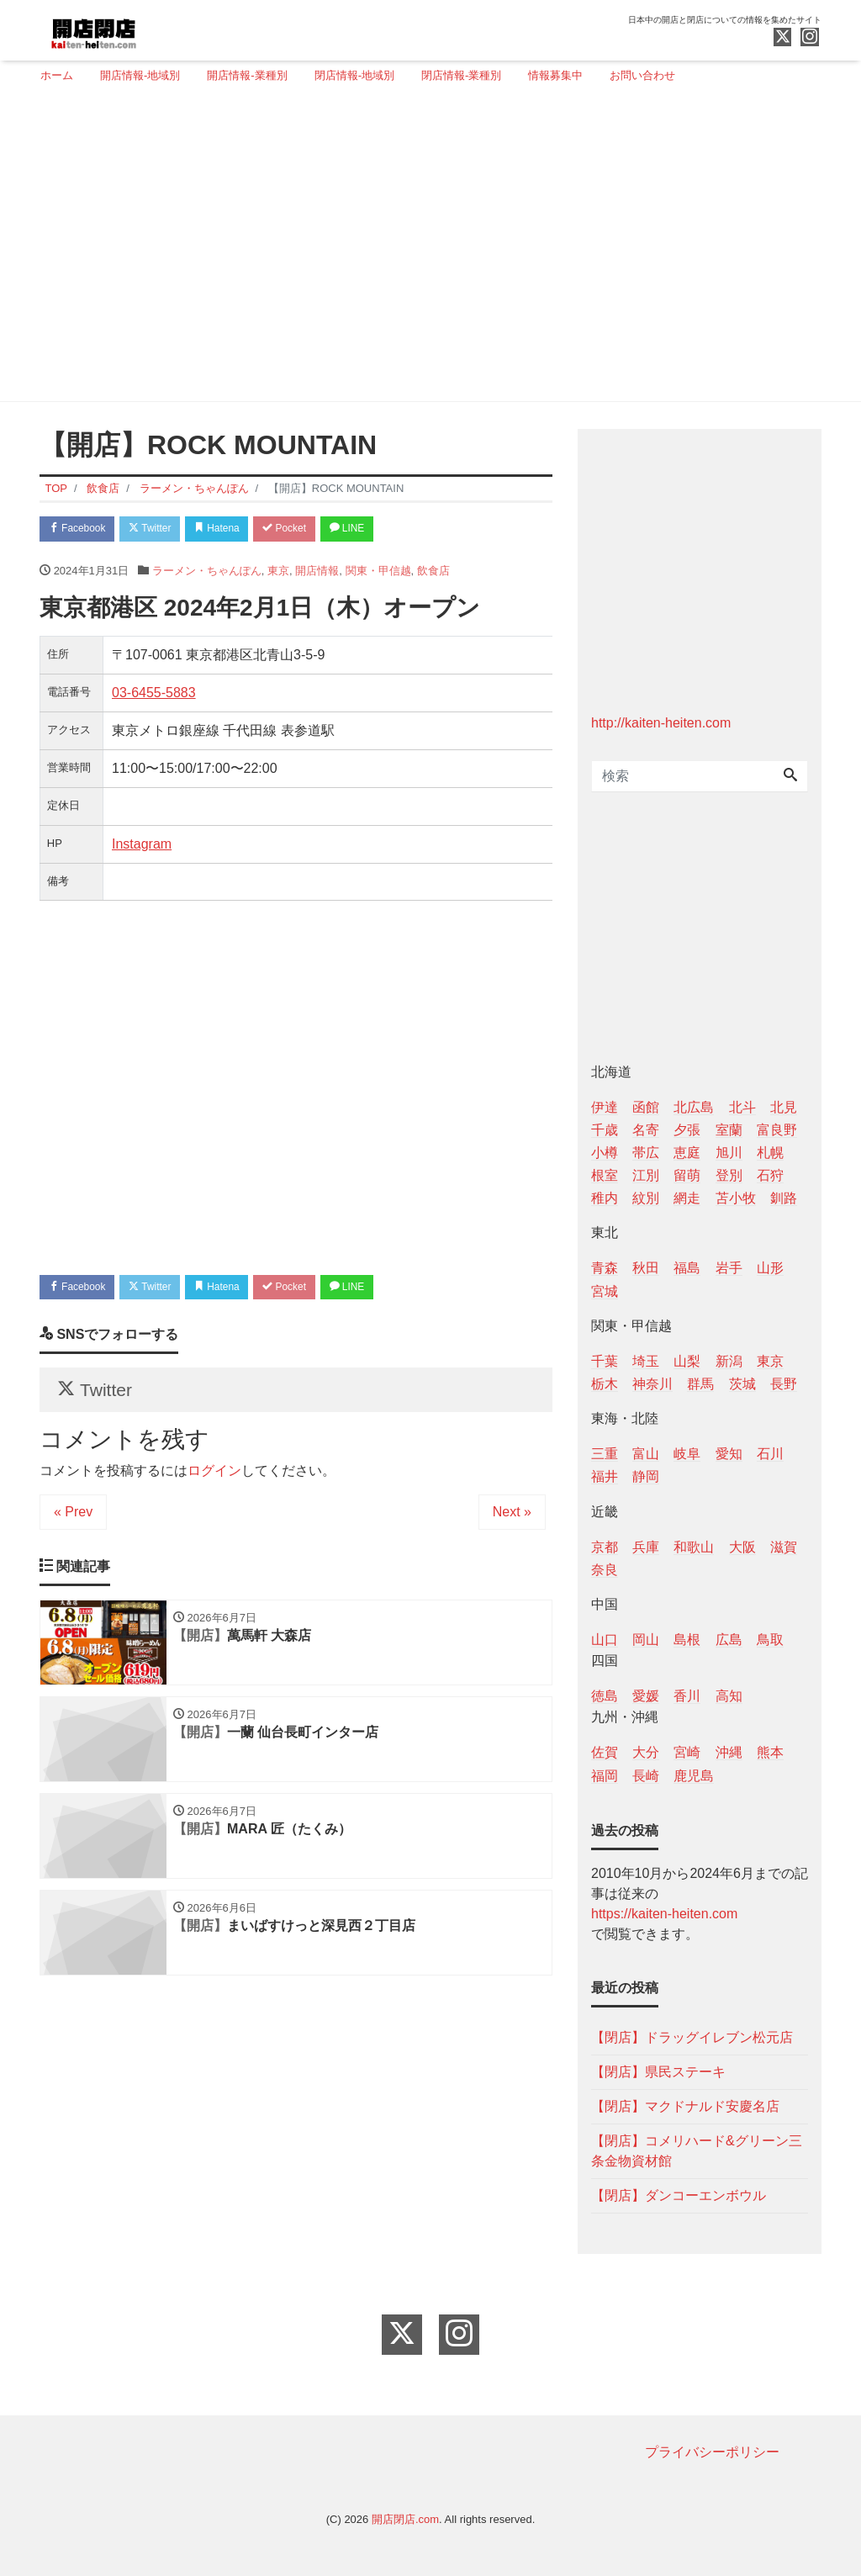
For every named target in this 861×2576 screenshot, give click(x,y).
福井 (604, 1476)
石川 (770, 1454)
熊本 (770, 1752)
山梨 (686, 1361)
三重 (604, 1454)
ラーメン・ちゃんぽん (206, 573)
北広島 (693, 1107)
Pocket (313, 530)
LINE (384, 530)
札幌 (770, 1152)
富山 (645, 1454)
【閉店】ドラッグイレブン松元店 (692, 2037)
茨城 (742, 1384)
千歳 (604, 1130)
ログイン (214, 1482)
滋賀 (783, 1547)
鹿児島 (693, 1776)
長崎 (645, 1776)
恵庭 (686, 1152)
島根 (686, 1639)
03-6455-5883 (154, 695)
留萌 (686, 1175)
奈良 (604, 1570)
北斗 (742, 1107)
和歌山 (693, 1547)
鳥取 (770, 1639)
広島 (729, 1639)
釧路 (783, 1198)
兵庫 (645, 1547)
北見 (783, 1107)
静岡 (645, 1476)
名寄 (645, 1130)
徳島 (604, 1696)
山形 (770, 1268)
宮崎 (686, 1752)
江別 (645, 1175)
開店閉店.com (405, 2519)
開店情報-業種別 (247, 75)
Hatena (238, 530)
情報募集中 (555, 75)
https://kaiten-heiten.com (664, 1914)
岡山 (645, 1639)
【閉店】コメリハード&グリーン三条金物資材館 (696, 2151)
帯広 (645, 1152)
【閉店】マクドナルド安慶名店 (685, 2106)
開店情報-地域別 (140, 75)
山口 (604, 1639)
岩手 (729, 1268)
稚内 (604, 1198)
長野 (783, 1384)
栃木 (604, 1384)
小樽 (604, 1152)
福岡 (604, 1776)
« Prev (73, 1523)
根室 (604, 1175)
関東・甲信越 (378, 573)
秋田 (645, 1268)
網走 (686, 1198)
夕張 (686, 1130)
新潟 (729, 1361)
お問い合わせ (642, 75)
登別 (729, 1175)
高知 (729, 1696)
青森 (604, 1268)
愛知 (729, 1454)
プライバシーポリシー (712, 2452)
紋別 (645, 1198)
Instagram (142, 846)
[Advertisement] (424, 250)
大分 (645, 1752)
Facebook (81, 530)
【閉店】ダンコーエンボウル (678, 2195)
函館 (645, 1107)
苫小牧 (736, 1198)
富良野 (777, 1130)
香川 (686, 1696)
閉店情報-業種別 (461, 75)
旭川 (729, 1152)
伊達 (604, 1107)
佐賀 (604, 1752)
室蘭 (729, 1130)
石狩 (770, 1175)
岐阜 (686, 1454)
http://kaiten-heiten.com (661, 723)
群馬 (700, 1384)
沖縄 (729, 1752)
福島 (686, 1268)
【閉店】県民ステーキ (658, 2072)
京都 (604, 1547)
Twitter (163, 530)
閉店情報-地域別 (354, 75)
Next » (512, 1523)
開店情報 (317, 573)
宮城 (604, 1291)
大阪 (742, 1547)
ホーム (56, 75)
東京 (278, 573)
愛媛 (645, 1696)
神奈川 (652, 1384)
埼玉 (645, 1361)
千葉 (604, 1361)
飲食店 (433, 573)
